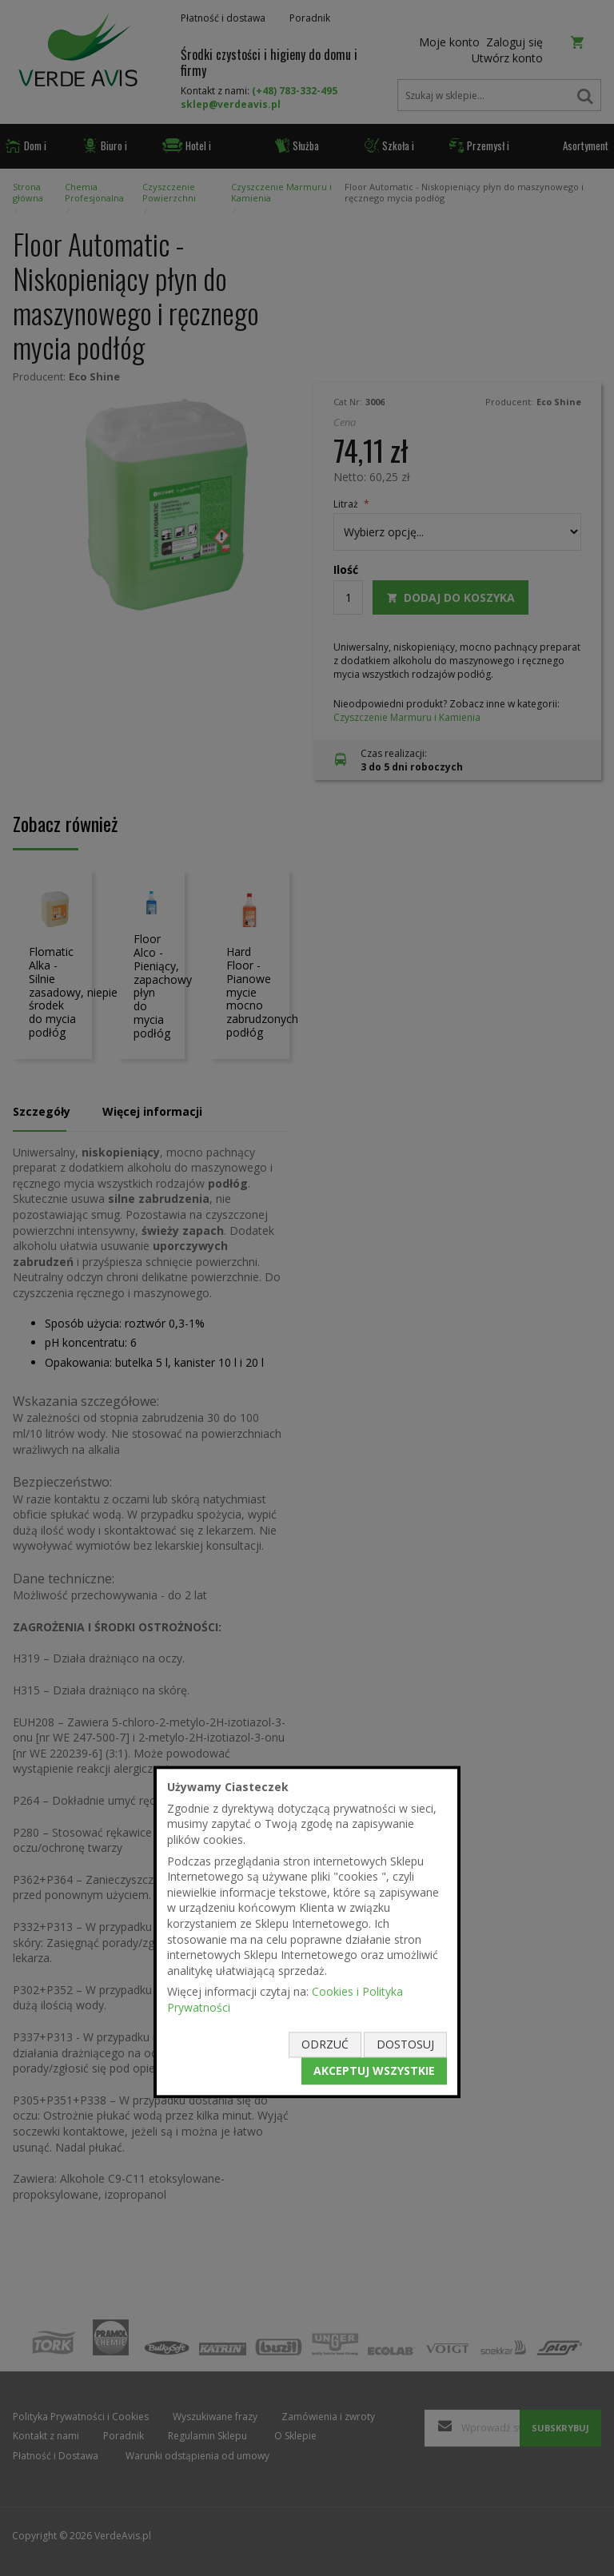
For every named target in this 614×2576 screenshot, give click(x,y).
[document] (307, 1932)
